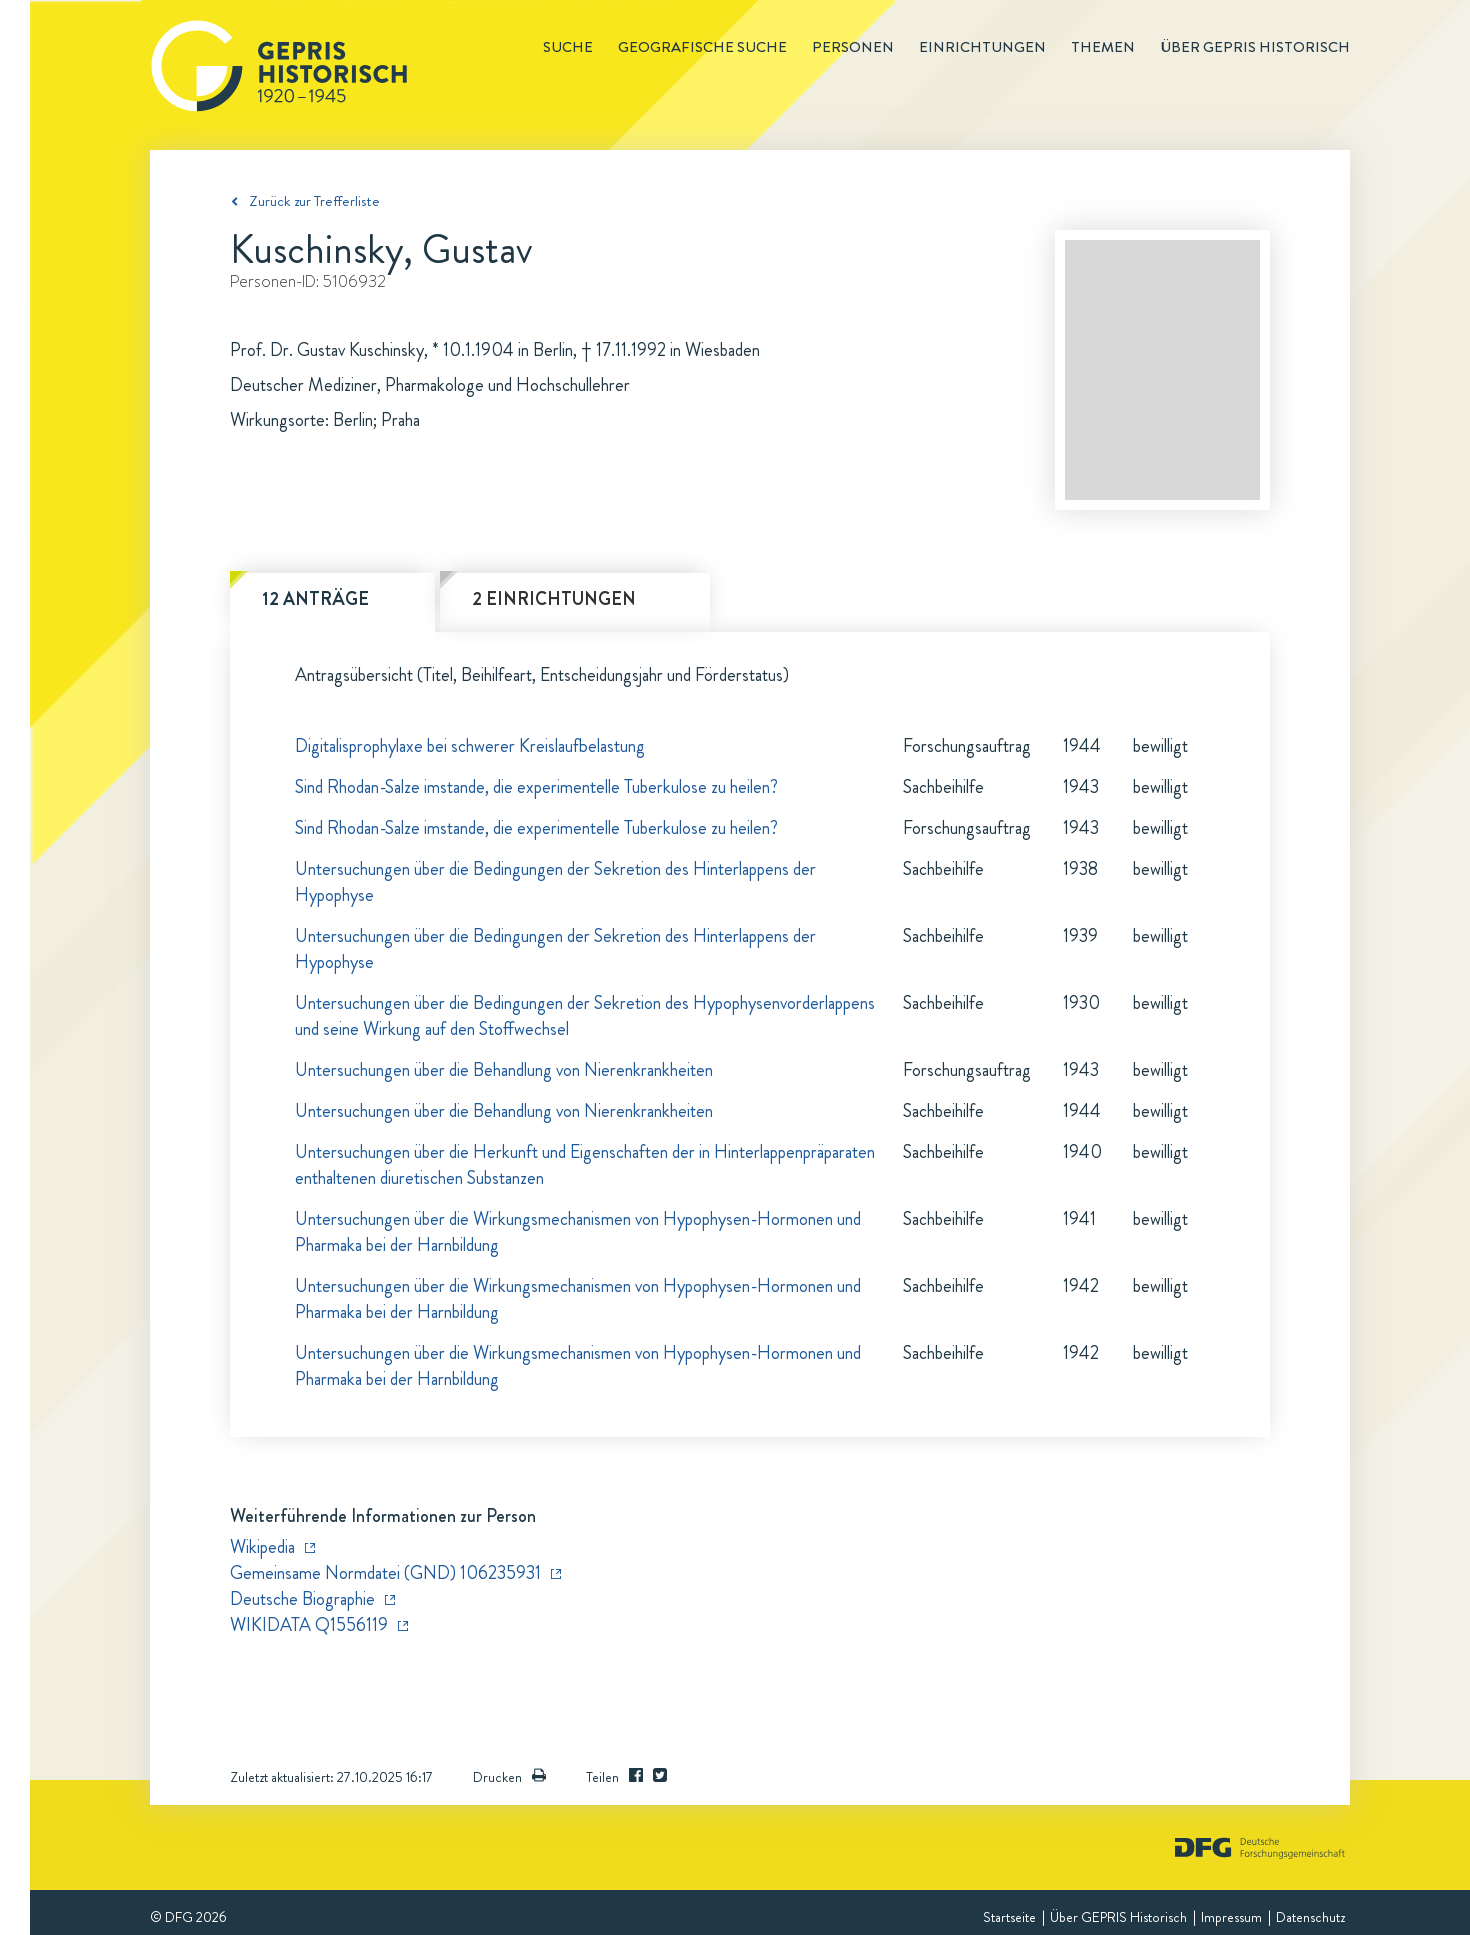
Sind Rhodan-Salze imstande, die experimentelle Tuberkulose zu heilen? (536, 787)
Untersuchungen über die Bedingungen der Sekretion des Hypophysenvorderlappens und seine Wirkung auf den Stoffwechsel (585, 1016)
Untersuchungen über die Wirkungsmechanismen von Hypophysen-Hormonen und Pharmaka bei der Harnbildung (578, 1232)
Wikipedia (262, 1547)
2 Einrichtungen (554, 599)
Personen (853, 47)
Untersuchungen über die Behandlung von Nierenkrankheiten (504, 1070)
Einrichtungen (982, 47)
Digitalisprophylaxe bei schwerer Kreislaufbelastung (470, 746)
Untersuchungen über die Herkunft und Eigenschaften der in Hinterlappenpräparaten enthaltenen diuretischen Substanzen (585, 1165)
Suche (568, 47)
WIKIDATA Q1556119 (309, 1625)
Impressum (1231, 1917)
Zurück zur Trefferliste (314, 201)
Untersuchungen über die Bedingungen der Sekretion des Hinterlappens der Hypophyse (555, 882)
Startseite (1009, 1917)
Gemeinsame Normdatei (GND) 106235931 (385, 1573)
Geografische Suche (702, 47)
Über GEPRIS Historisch (1118, 1917)
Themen (1103, 47)
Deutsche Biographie (302, 1599)
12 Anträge (315, 599)
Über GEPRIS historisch (1255, 47)
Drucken (509, 1777)
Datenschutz (1310, 1917)
